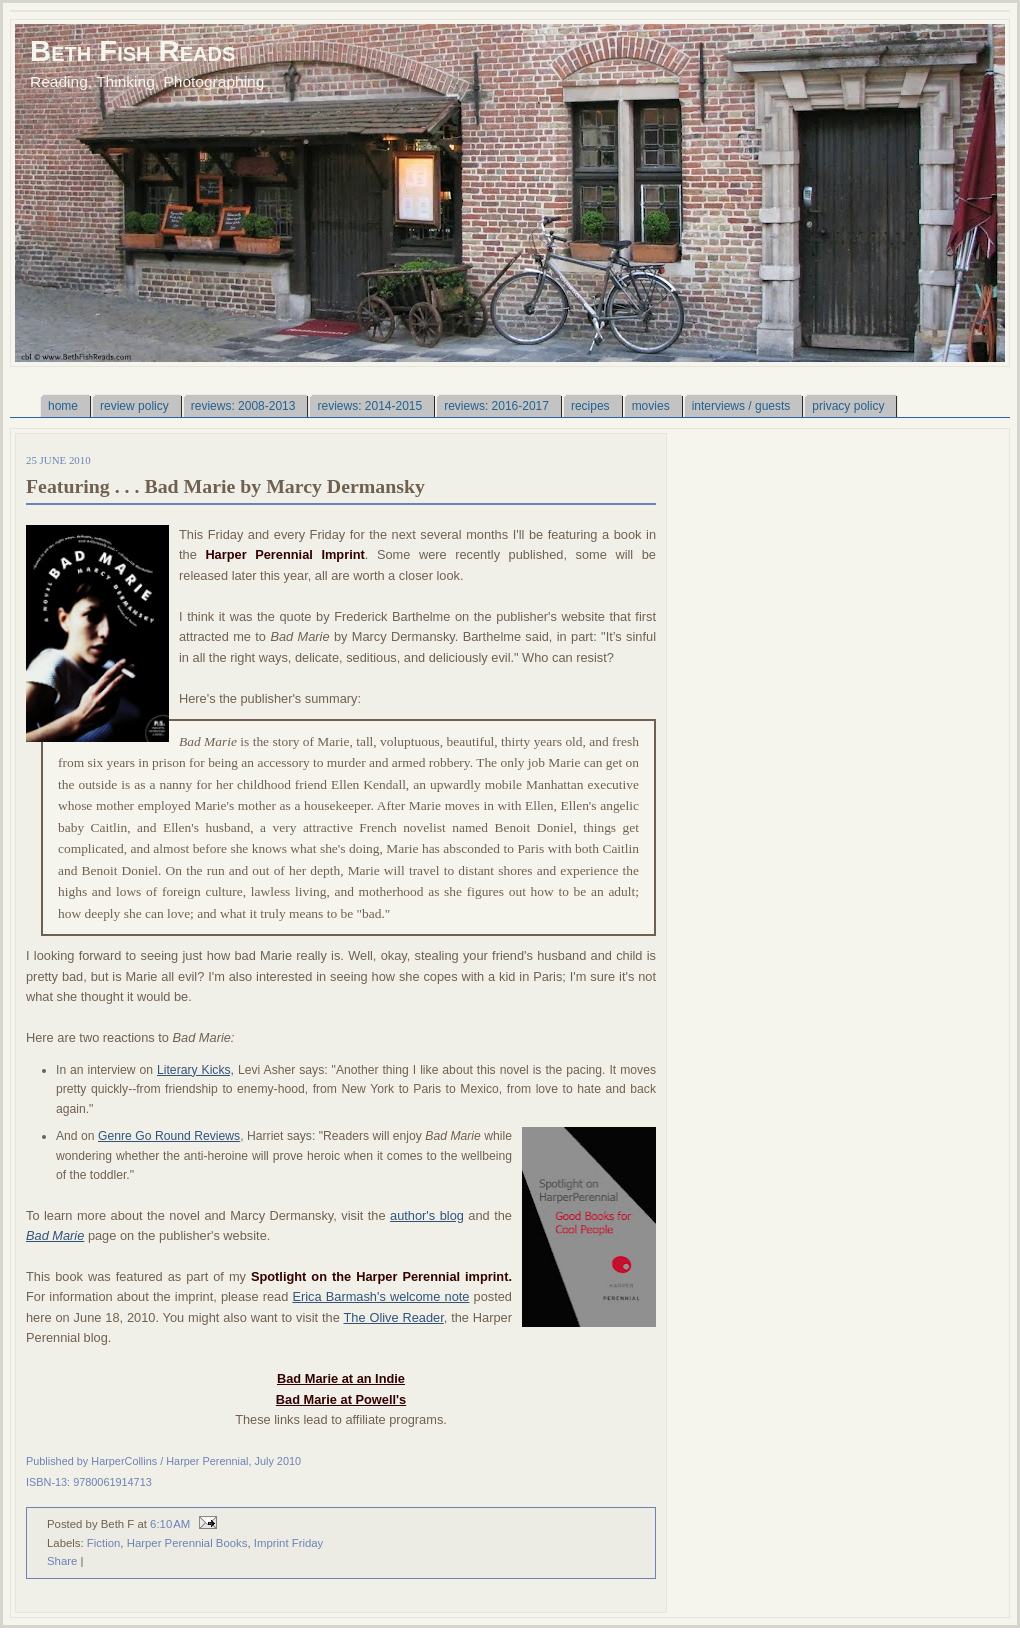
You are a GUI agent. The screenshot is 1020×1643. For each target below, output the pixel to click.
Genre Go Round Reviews (169, 1136)
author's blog (427, 1215)
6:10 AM (170, 1524)
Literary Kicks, (195, 1070)
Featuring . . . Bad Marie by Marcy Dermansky (225, 486)
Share (62, 1561)
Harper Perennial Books (187, 1543)
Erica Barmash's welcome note (380, 1296)
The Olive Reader (394, 1317)
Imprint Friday (289, 1543)
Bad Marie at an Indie (341, 1378)
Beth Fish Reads (132, 50)
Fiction (104, 1543)
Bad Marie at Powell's (341, 1399)
